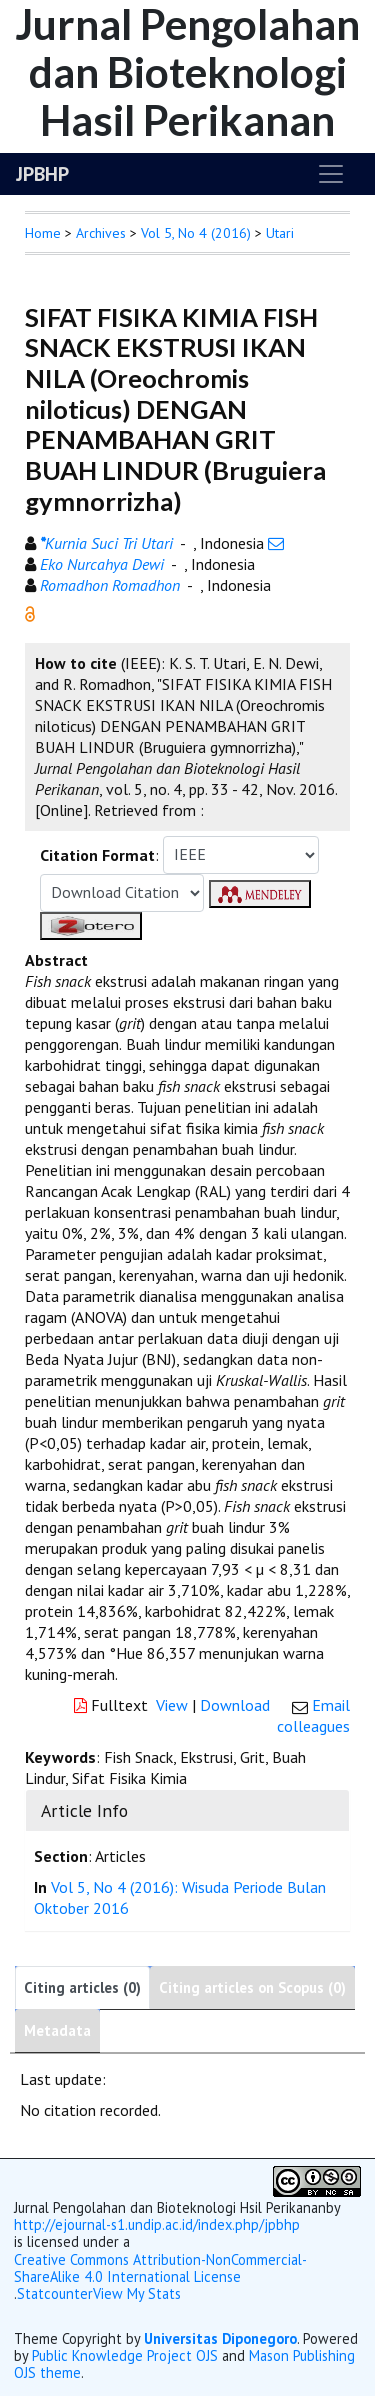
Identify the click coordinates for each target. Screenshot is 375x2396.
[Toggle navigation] (331, 174)
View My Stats (137, 2294)
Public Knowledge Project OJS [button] (125, 2355)
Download (235, 1705)
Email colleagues (313, 1715)
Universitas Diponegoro (220, 2338)
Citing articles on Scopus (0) (252, 1987)
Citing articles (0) (82, 1987)
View (172, 1705)
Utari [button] (280, 233)
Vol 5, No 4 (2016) (196, 233)
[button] (30, 612)
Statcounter (55, 2293)
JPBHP (42, 174)
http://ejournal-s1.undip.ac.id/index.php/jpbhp (157, 2224)
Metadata (57, 2030)
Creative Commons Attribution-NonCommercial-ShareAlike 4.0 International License (160, 2268)
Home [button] (43, 233)
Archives (101, 233)
